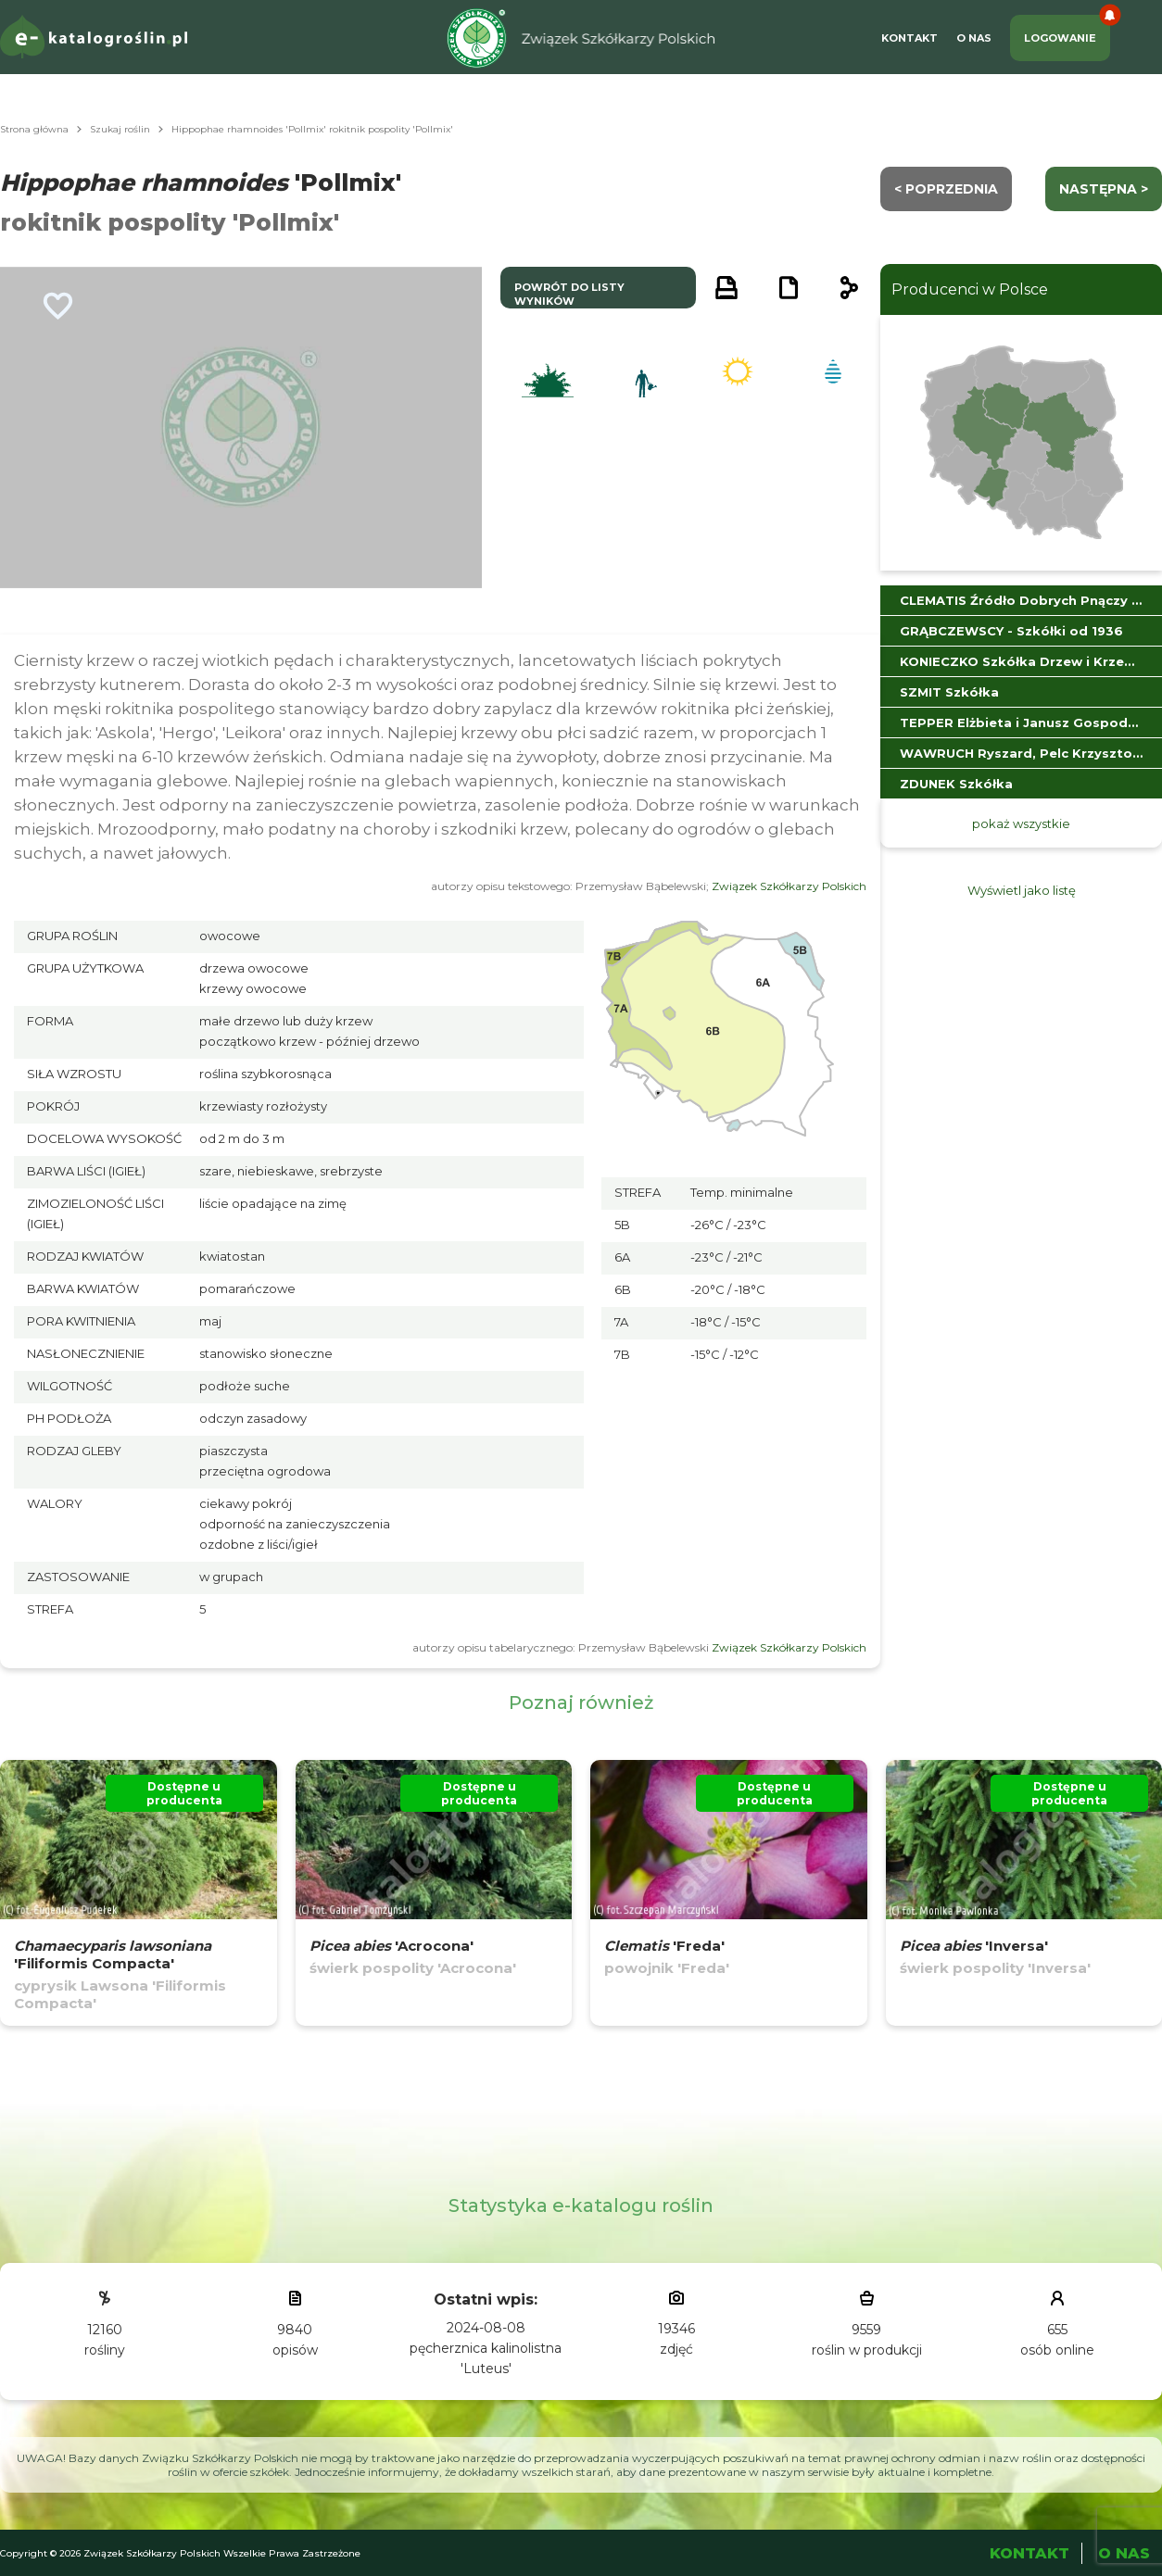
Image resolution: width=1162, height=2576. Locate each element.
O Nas (973, 37)
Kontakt (909, 37)
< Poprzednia (946, 189)
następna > (1103, 189)
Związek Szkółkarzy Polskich (789, 886)
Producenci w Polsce (969, 289)
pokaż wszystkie (1021, 823)
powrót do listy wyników (569, 294)
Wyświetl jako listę (1021, 890)
